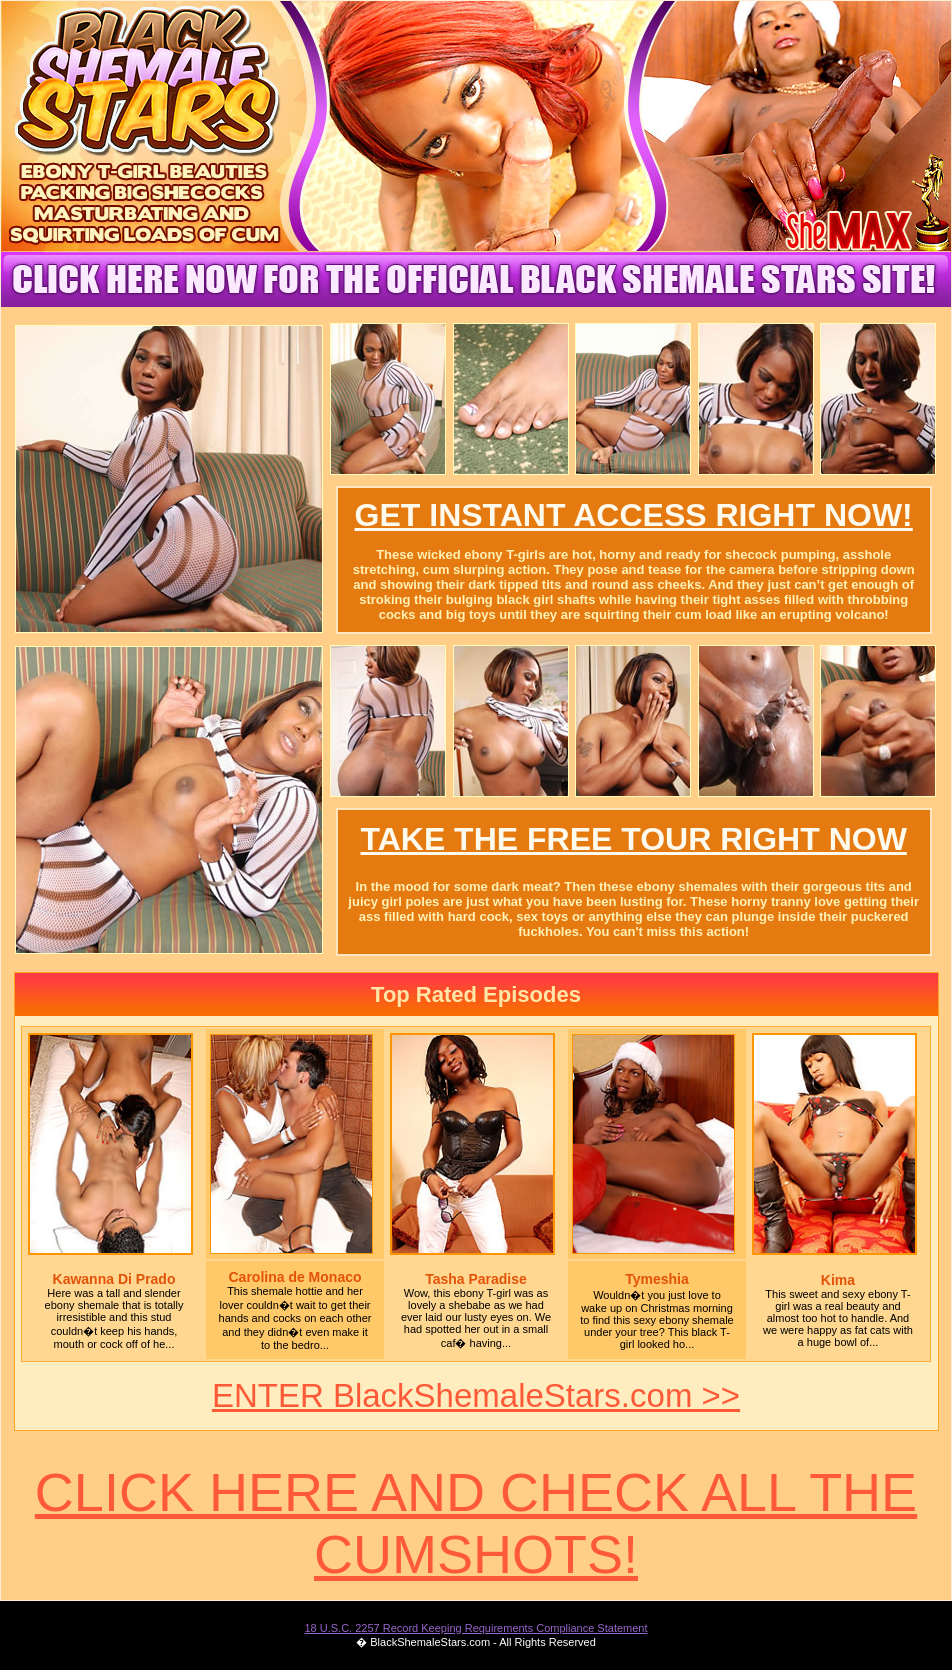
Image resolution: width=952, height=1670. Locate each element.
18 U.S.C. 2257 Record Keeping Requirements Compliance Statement (475, 1628)
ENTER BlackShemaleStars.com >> (476, 1395)
